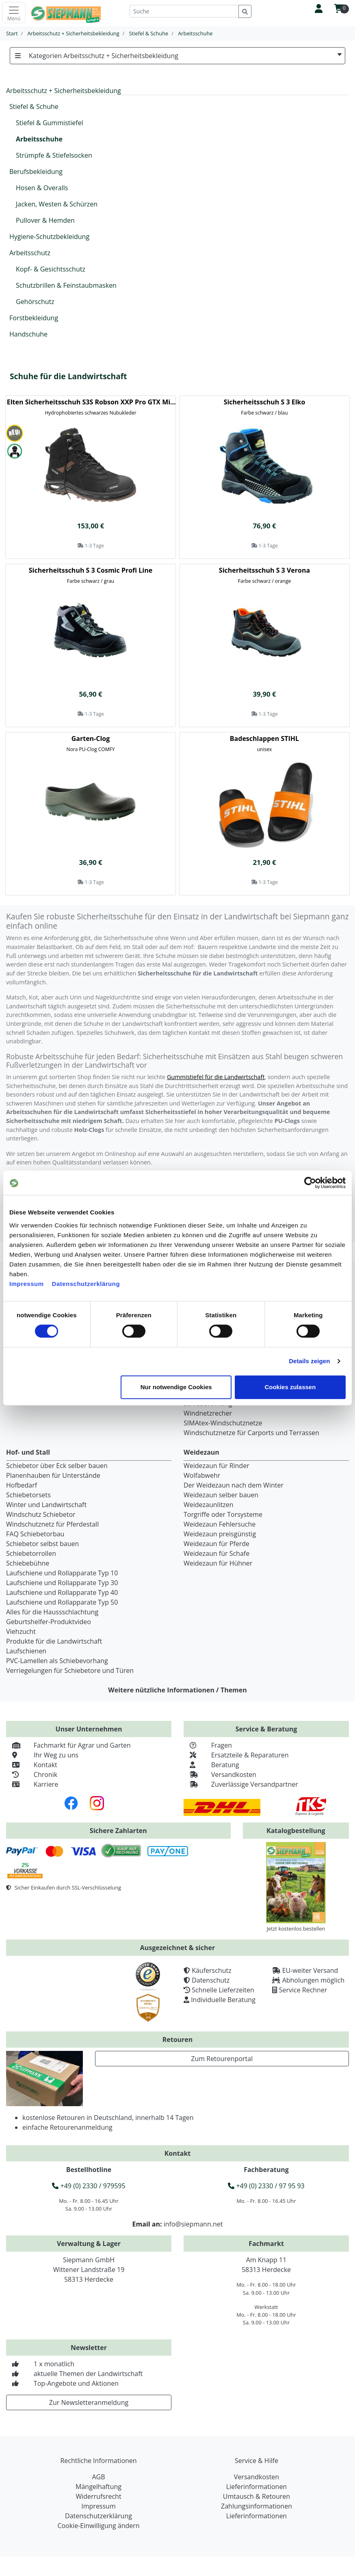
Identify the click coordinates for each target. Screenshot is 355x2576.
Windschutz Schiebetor (41, 1514)
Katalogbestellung (295, 1830)
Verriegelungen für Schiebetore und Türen (70, 1670)
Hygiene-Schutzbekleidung (49, 236)
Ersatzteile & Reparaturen (236, 1755)
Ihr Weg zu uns (42, 1755)
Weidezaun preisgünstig (220, 1533)
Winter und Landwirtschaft (46, 1504)
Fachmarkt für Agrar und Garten (68, 1745)
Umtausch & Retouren (256, 2496)
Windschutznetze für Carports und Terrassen (251, 1432)
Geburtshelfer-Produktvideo (48, 1621)
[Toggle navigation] (14, 12)
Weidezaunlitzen (209, 1504)
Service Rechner (303, 1989)
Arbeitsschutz (29, 252)
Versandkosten (220, 1774)
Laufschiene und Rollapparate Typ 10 (62, 1572)
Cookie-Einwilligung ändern (98, 2525)
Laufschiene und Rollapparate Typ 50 (62, 1602)
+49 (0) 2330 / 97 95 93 (266, 2185)
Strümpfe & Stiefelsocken (54, 155)
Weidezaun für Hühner (218, 1563)
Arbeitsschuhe (39, 139)
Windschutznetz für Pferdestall (52, 1524)
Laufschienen (26, 1650)
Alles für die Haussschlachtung (52, 1611)
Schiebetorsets (28, 1494)
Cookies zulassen (290, 1387)
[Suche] (184, 11)
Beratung (211, 1764)
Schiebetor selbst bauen (42, 1543)
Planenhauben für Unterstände (53, 1475)
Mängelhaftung (98, 2486)
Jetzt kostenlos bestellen (295, 1928)
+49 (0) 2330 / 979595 (88, 2185)
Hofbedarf (21, 1485)
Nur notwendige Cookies (176, 1387)
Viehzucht (21, 1631)
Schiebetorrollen (31, 1553)
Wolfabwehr (202, 1475)
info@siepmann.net (193, 2224)
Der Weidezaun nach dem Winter (234, 1485)
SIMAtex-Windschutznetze (223, 1422)
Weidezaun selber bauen (221, 1494)
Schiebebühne (27, 1563)
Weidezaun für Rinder (216, 1465)
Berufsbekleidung (36, 171)
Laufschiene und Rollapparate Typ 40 (62, 1592)
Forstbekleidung (33, 317)
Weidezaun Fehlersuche (219, 1524)
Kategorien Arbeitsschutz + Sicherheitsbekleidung (177, 56)
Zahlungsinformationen (256, 2506)
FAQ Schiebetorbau (35, 1533)
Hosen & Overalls (42, 187)
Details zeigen (309, 1361)
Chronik (31, 1774)
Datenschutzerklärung (86, 1283)
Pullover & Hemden (45, 220)
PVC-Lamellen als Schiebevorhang (57, 1660)
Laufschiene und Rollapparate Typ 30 (62, 1582)
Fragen (208, 1745)
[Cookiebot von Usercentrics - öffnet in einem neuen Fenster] (310, 1183)
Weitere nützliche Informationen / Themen (177, 1689)
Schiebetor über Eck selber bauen (57, 1465)
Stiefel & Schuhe (33, 106)
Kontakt (31, 1764)
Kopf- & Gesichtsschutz (50, 269)
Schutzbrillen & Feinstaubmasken (66, 285)
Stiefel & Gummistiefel (49, 122)
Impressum (26, 1283)
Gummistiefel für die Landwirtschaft (216, 1077)
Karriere (32, 1784)
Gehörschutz (35, 301)
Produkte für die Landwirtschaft (54, 1641)
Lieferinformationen (256, 2486)
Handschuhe (28, 334)
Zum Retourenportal (222, 2058)
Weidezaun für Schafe (216, 1553)
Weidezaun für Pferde (216, 1543)
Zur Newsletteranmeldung (88, 2402)
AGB (98, 2476)
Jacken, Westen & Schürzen (56, 204)
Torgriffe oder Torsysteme (223, 1514)
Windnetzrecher (208, 1413)
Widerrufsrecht (98, 2496)
